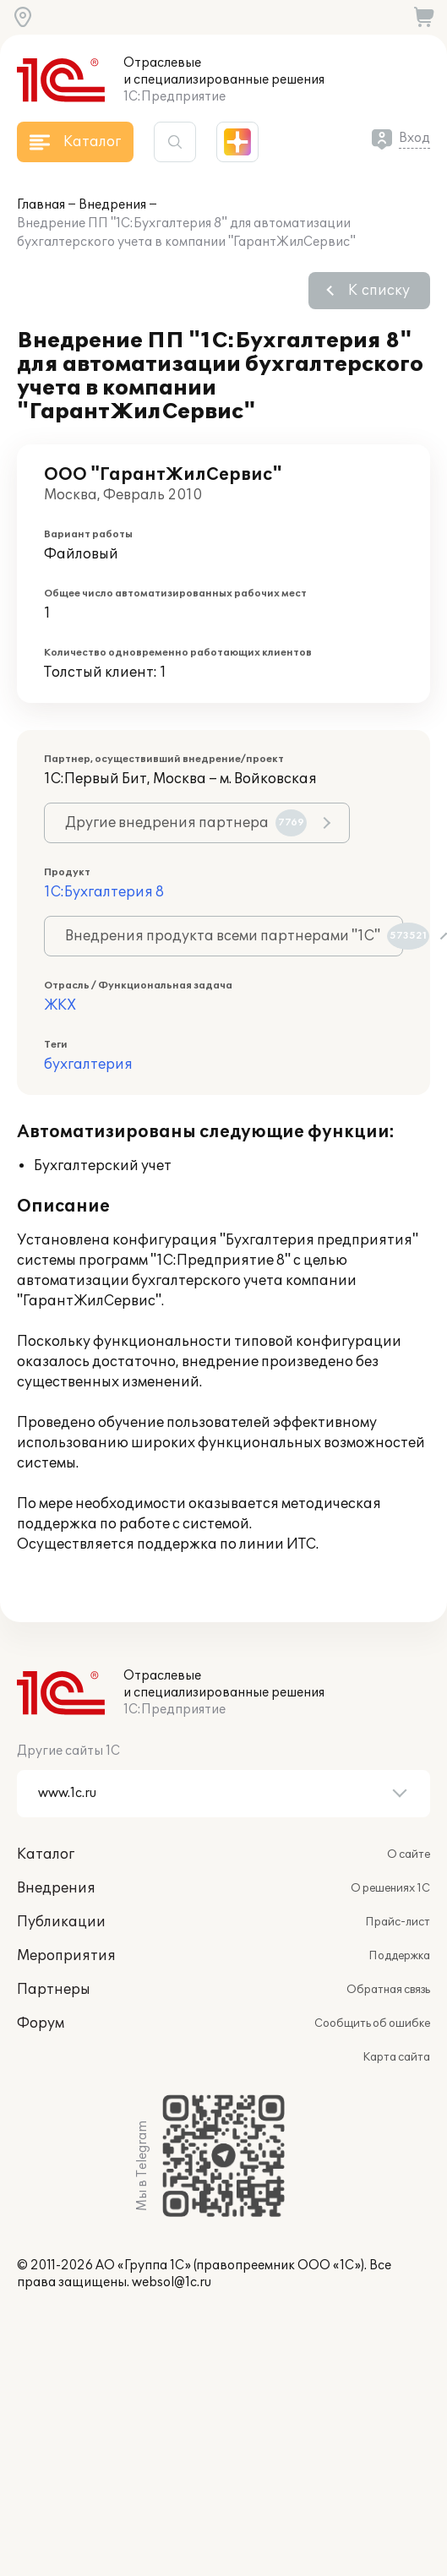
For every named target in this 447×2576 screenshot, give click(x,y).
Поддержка (399, 1956)
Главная (41, 205)
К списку (379, 290)
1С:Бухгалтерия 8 (104, 892)
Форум (40, 2023)
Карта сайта (396, 2057)
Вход (414, 138)
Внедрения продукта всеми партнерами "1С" (234, 936)
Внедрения (112, 205)
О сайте (408, 1854)
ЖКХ (60, 1005)
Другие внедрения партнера (186, 822)
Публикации (61, 1922)
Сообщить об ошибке (372, 2023)
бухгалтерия (88, 1064)
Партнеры (53, 1989)
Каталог (45, 1854)
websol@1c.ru (171, 2282)
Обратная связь (388, 1989)
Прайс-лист (397, 1922)
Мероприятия (66, 1955)
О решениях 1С (390, 1888)
